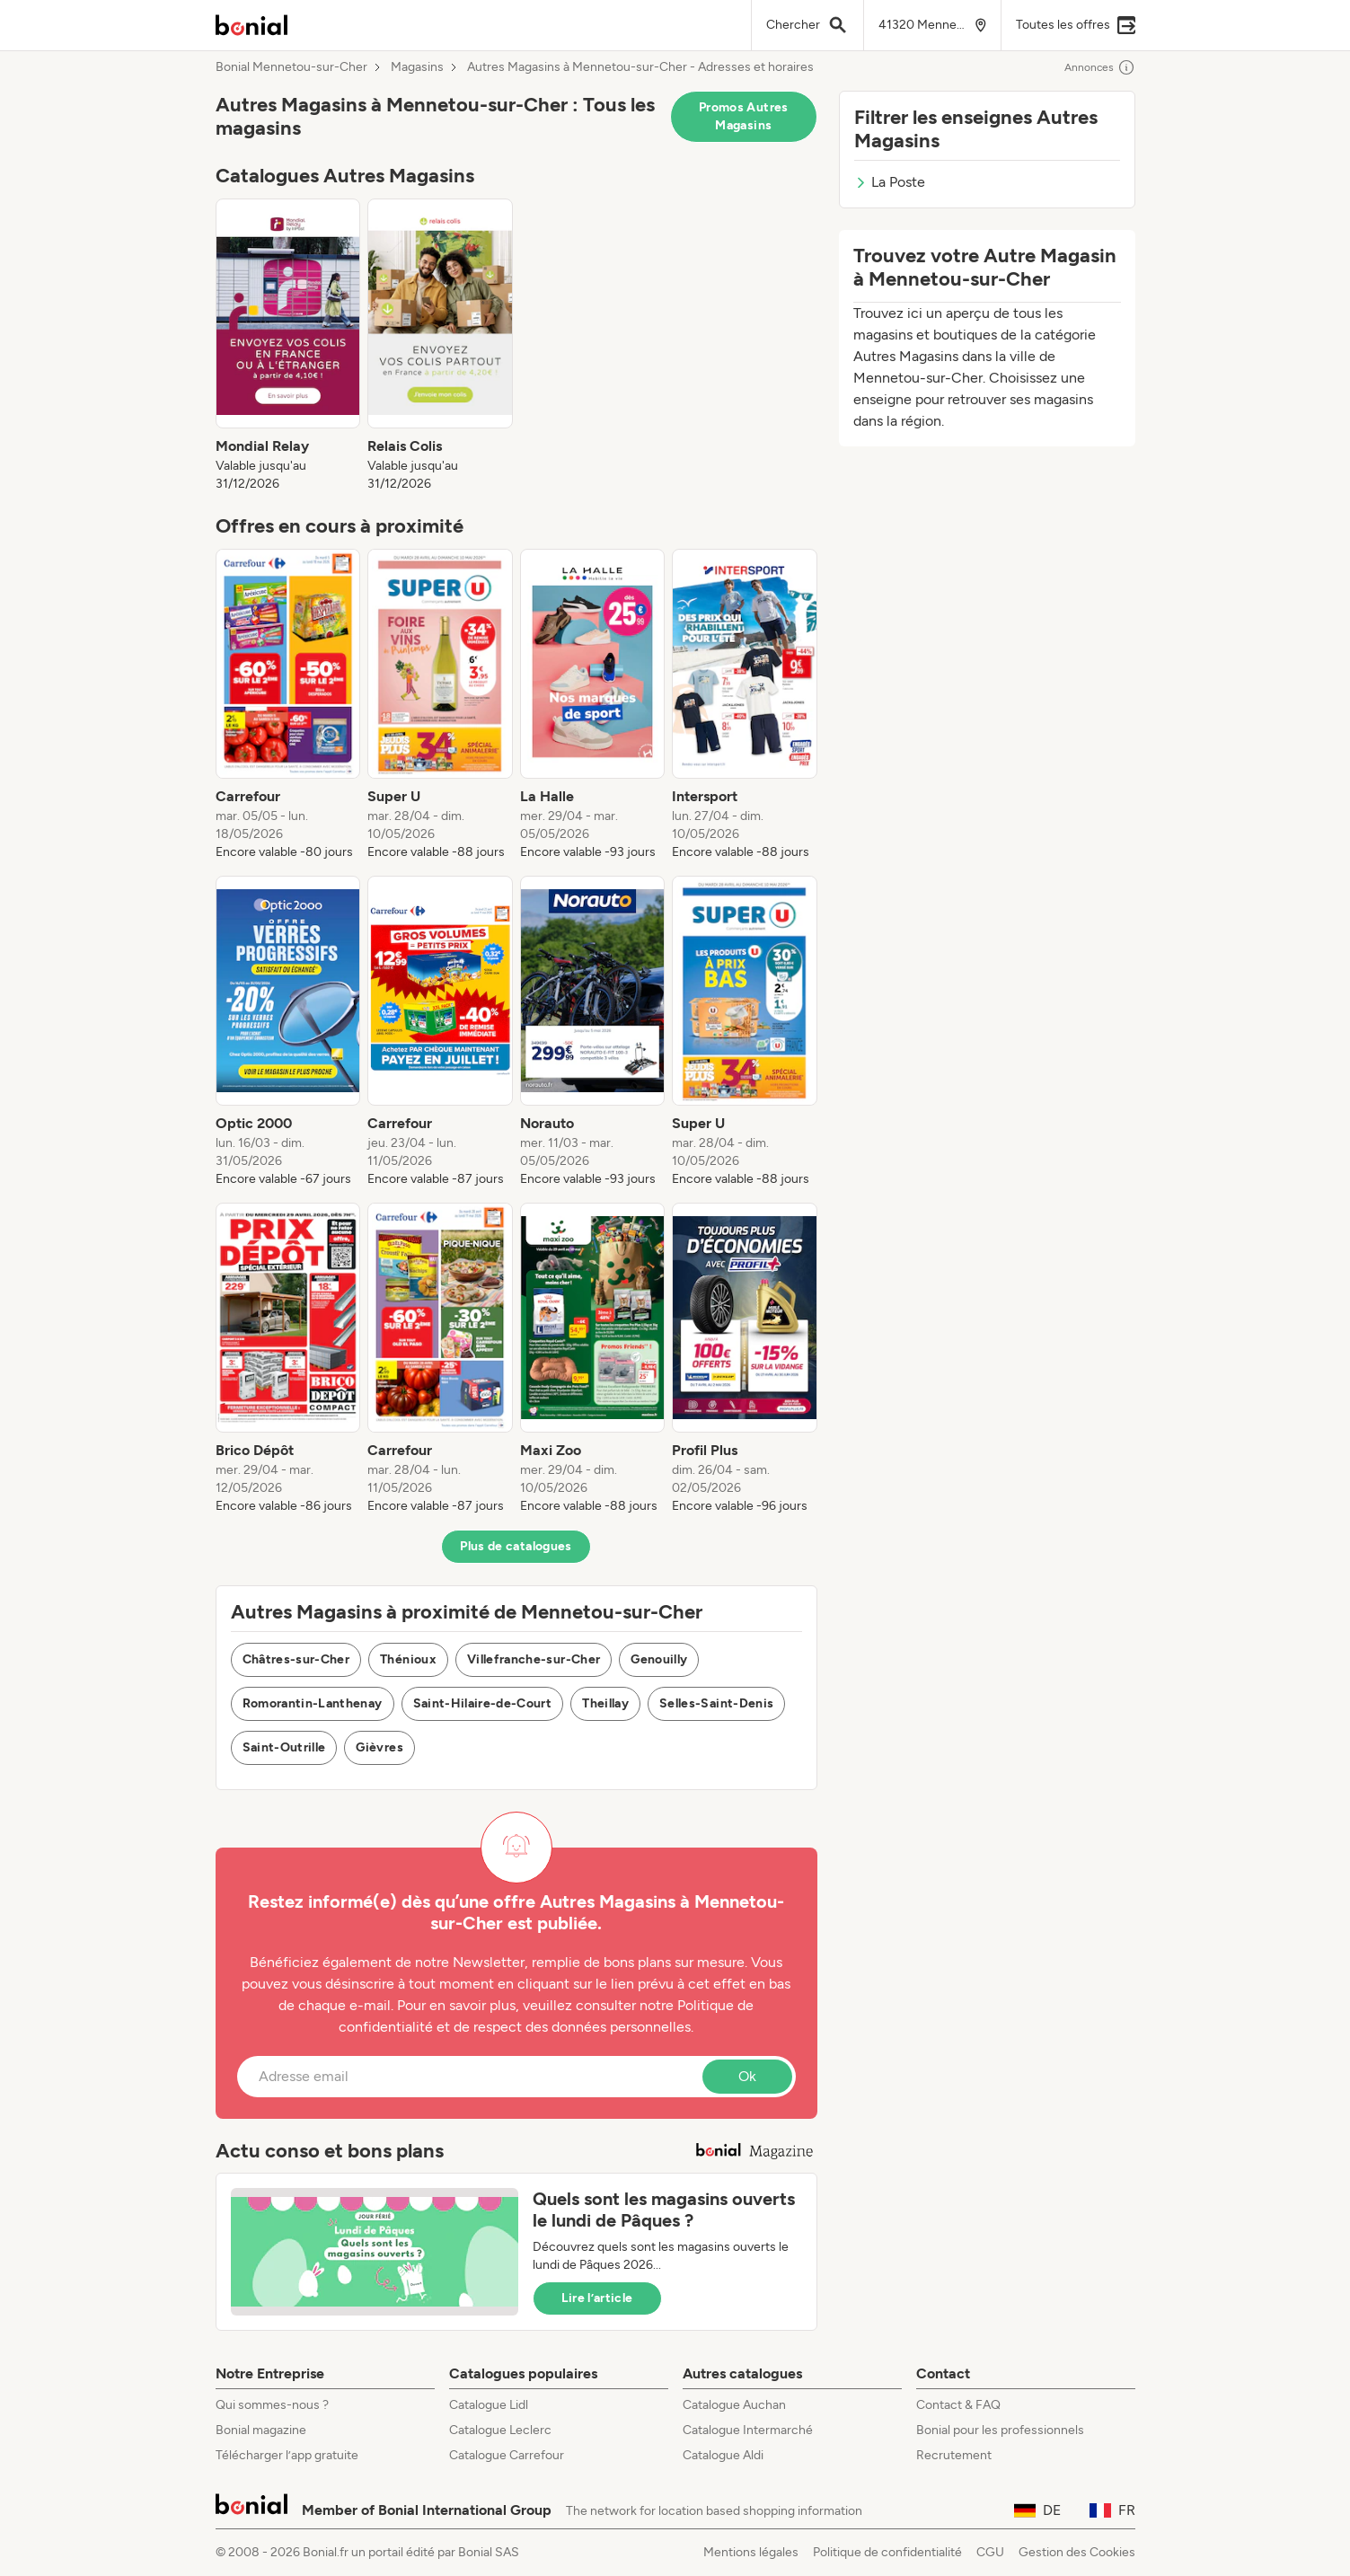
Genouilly (659, 1659)
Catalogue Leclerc (500, 2430)
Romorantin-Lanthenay (313, 1703)
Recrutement (954, 2455)
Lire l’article (597, 2298)
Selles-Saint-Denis (716, 1703)
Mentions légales (751, 2552)
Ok (747, 2076)
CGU (990, 2552)
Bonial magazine (261, 2430)
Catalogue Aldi (723, 2455)
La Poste (889, 181)
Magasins (417, 67)
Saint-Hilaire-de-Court (482, 1703)
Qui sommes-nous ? (272, 2405)
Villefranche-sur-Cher (533, 1659)
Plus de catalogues (515, 1546)
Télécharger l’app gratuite (287, 2455)
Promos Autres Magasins (744, 116)
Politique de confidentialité (887, 2552)
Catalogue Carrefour (506, 2455)
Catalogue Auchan (734, 2405)
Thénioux (408, 1659)
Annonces (1099, 67)
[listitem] (288, 345)
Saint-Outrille (284, 1747)
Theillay (605, 1703)
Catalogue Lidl (488, 2405)
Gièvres (379, 1747)
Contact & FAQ (958, 2405)
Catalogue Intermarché (748, 2430)
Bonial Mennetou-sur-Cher (291, 67)
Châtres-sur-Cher (296, 1659)
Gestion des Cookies (1077, 2552)
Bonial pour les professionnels (1000, 2430)
